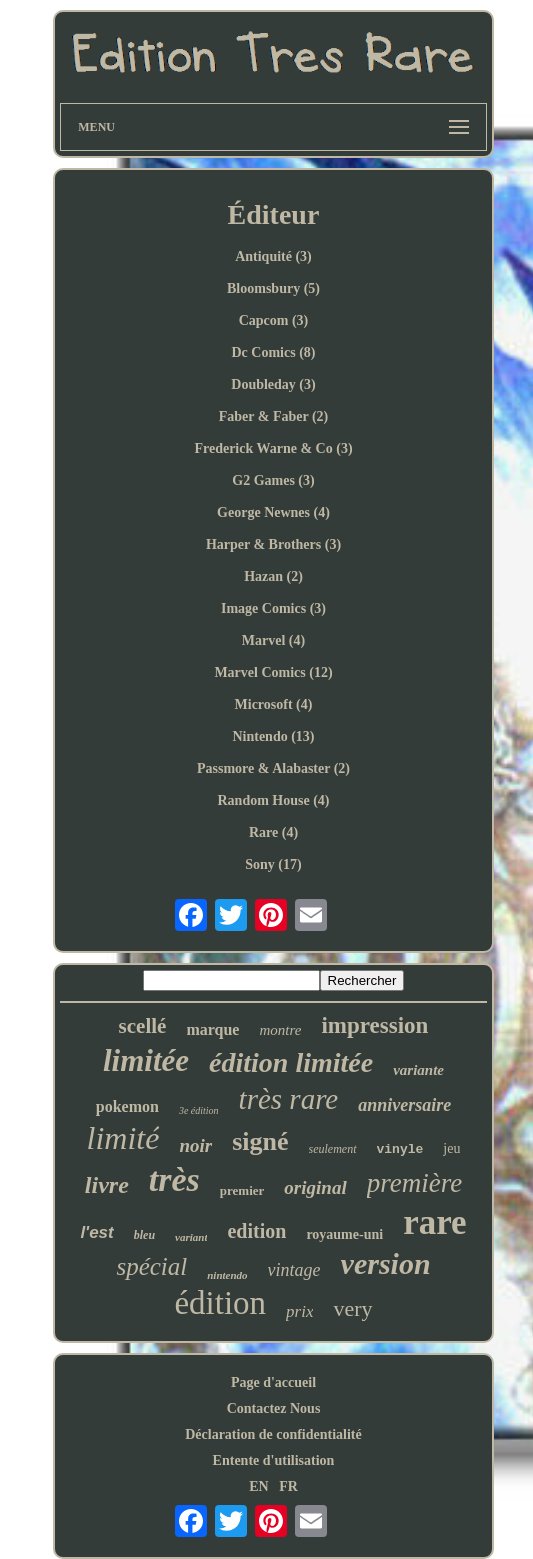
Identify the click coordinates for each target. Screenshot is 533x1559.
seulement (333, 1149)
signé (260, 1141)
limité (123, 1138)
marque (212, 1029)
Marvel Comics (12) (273, 672)
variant (191, 1237)
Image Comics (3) (273, 608)
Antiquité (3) (273, 256)
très (174, 1179)
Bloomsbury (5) (273, 288)
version (386, 1263)
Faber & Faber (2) (274, 416)
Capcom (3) (274, 320)
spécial (151, 1266)
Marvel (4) (273, 640)
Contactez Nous (274, 1408)
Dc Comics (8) (274, 352)
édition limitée (291, 1062)
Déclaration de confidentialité (273, 1434)
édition (220, 1303)
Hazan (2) (273, 576)
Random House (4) (273, 800)
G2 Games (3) (273, 480)
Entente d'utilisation (274, 1460)
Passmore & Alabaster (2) (273, 768)
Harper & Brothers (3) (273, 544)
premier (242, 1190)
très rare (289, 1099)
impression (374, 1025)
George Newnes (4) (273, 512)
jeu (451, 1148)
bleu (144, 1235)
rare (434, 1222)
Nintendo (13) (273, 736)
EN (258, 1486)
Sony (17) (273, 864)
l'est (96, 1232)
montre (280, 1030)
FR (288, 1486)
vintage (294, 1270)
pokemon (127, 1106)
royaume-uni (344, 1234)
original (315, 1187)
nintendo (227, 1275)
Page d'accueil (273, 1382)
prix (299, 1311)
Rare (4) (273, 832)
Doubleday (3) (273, 384)
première (414, 1183)
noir (195, 1145)
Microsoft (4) (274, 704)
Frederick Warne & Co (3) (273, 448)
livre (107, 1185)
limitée (146, 1060)
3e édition (199, 1110)
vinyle (400, 1149)
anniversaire (404, 1105)
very (352, 1308)
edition (256, 1231)
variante (418, 1070)
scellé (143, 1026)
